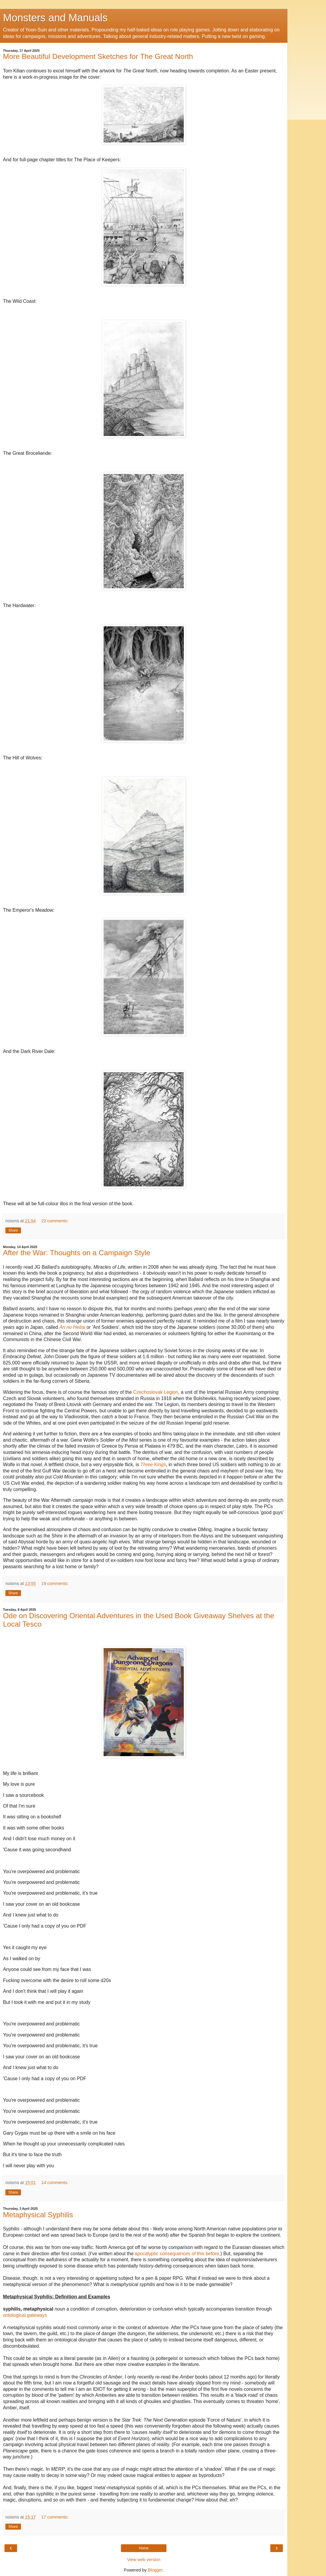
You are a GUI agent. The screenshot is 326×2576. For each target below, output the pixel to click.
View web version (143, 2559)
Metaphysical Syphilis (38, 2215)
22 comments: (54, 1220)
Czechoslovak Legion (155, 1392)
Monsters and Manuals (55, 17)
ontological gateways (25, 2315)
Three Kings (153, 1464)
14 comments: (54, 2182)
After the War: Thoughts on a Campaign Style (76, 1253)
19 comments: (54, 1583)
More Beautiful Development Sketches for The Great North (98, 56)
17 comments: (54, 2517)
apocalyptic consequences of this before (177, 2253)
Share (13, 1230)
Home (143, 2548)
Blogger (155, 2570)
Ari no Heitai (72, 1327)
